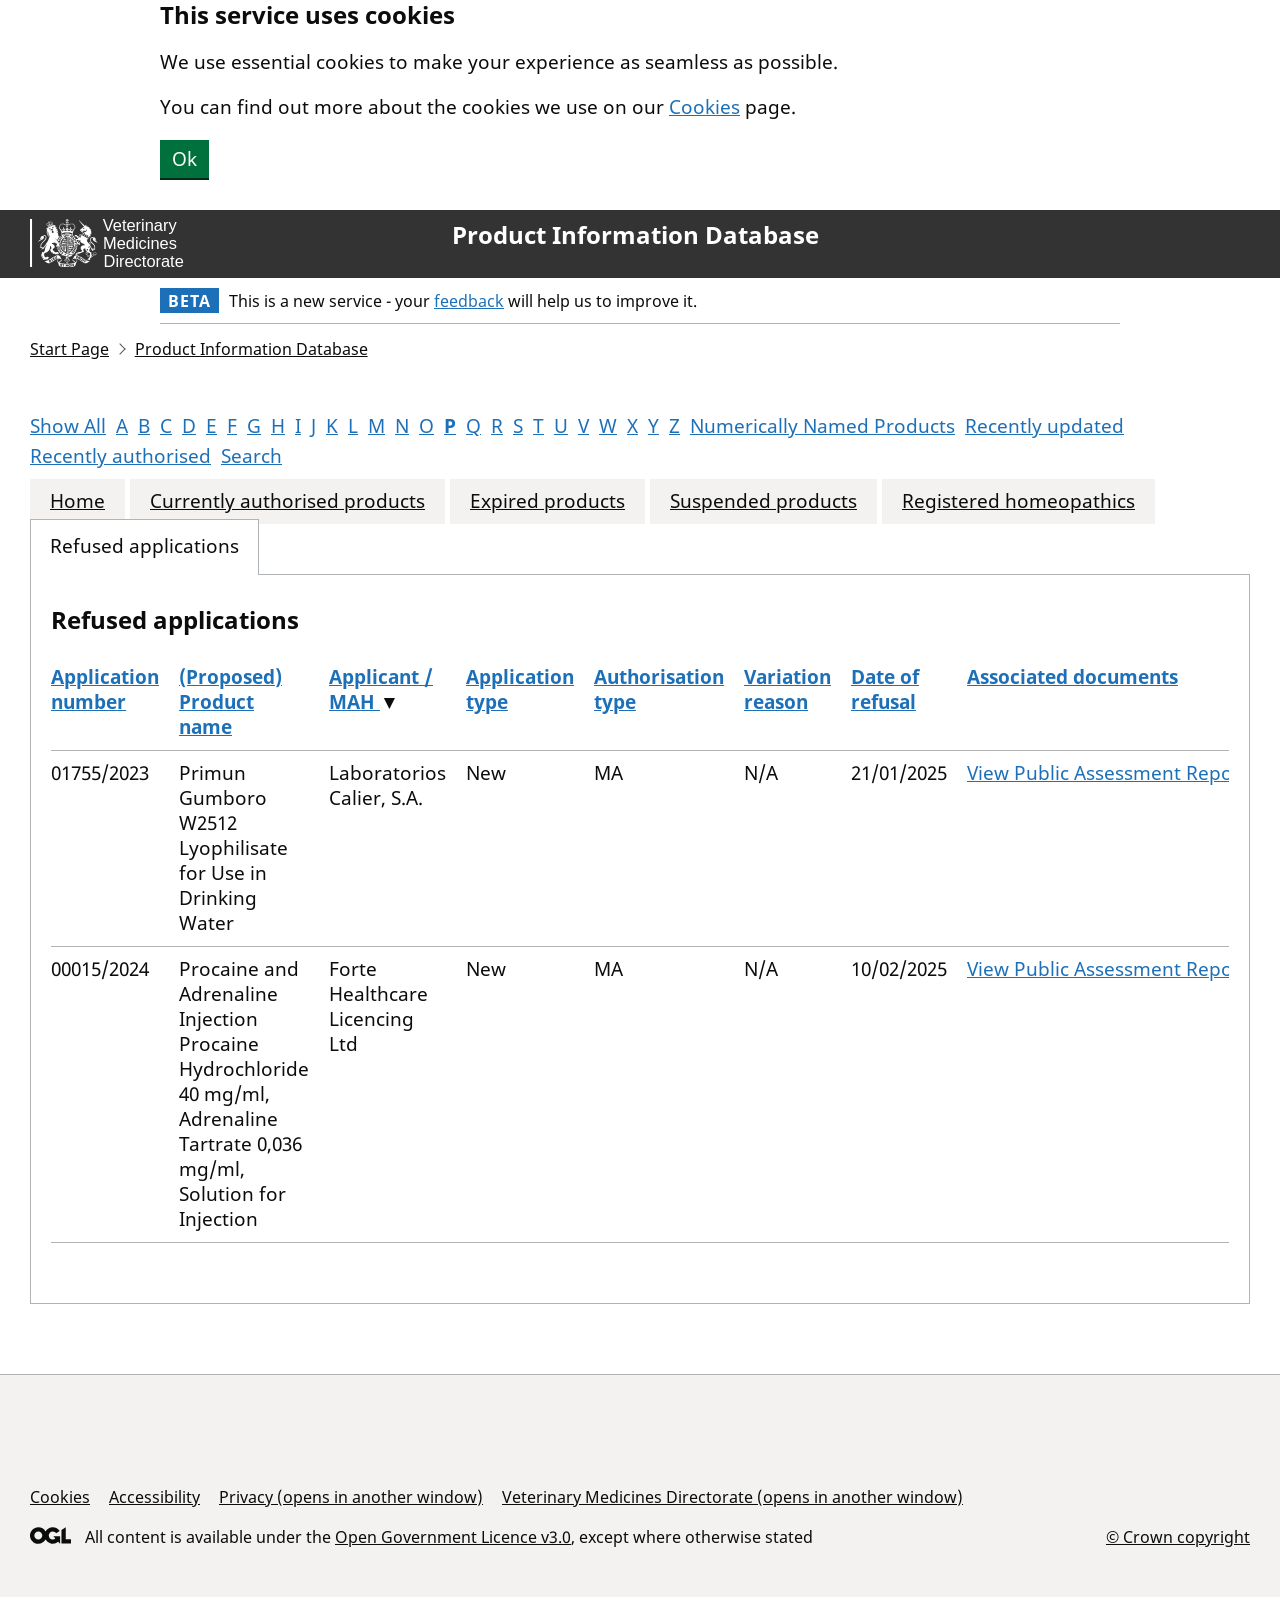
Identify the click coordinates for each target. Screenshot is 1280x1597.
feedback (469, 301)
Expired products (547, 501)
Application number (105, 689)
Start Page (69, 349)
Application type (520, 689)
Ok (184, 159)
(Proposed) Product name (230, 702)
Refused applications (144, 546)
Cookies (704, 107)
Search (251, 456)
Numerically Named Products (822, 426)
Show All (68, 426)
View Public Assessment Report (1107, 773)
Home (77, 501)
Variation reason (787, 689)
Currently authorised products (287, 501)
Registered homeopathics (1018, 501)
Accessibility (154, 1497)
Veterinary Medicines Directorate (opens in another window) (732, 1497)
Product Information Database (635, 235)
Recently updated (1044, 426)
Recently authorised (120, 456)
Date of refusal (885, 689)
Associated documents (1072, 677)
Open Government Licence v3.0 (453, 1537)
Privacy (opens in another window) (351, 1497)
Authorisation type (659, 689)
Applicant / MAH (381, 689)
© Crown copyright (1178, 1536)
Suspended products (763, 501)
